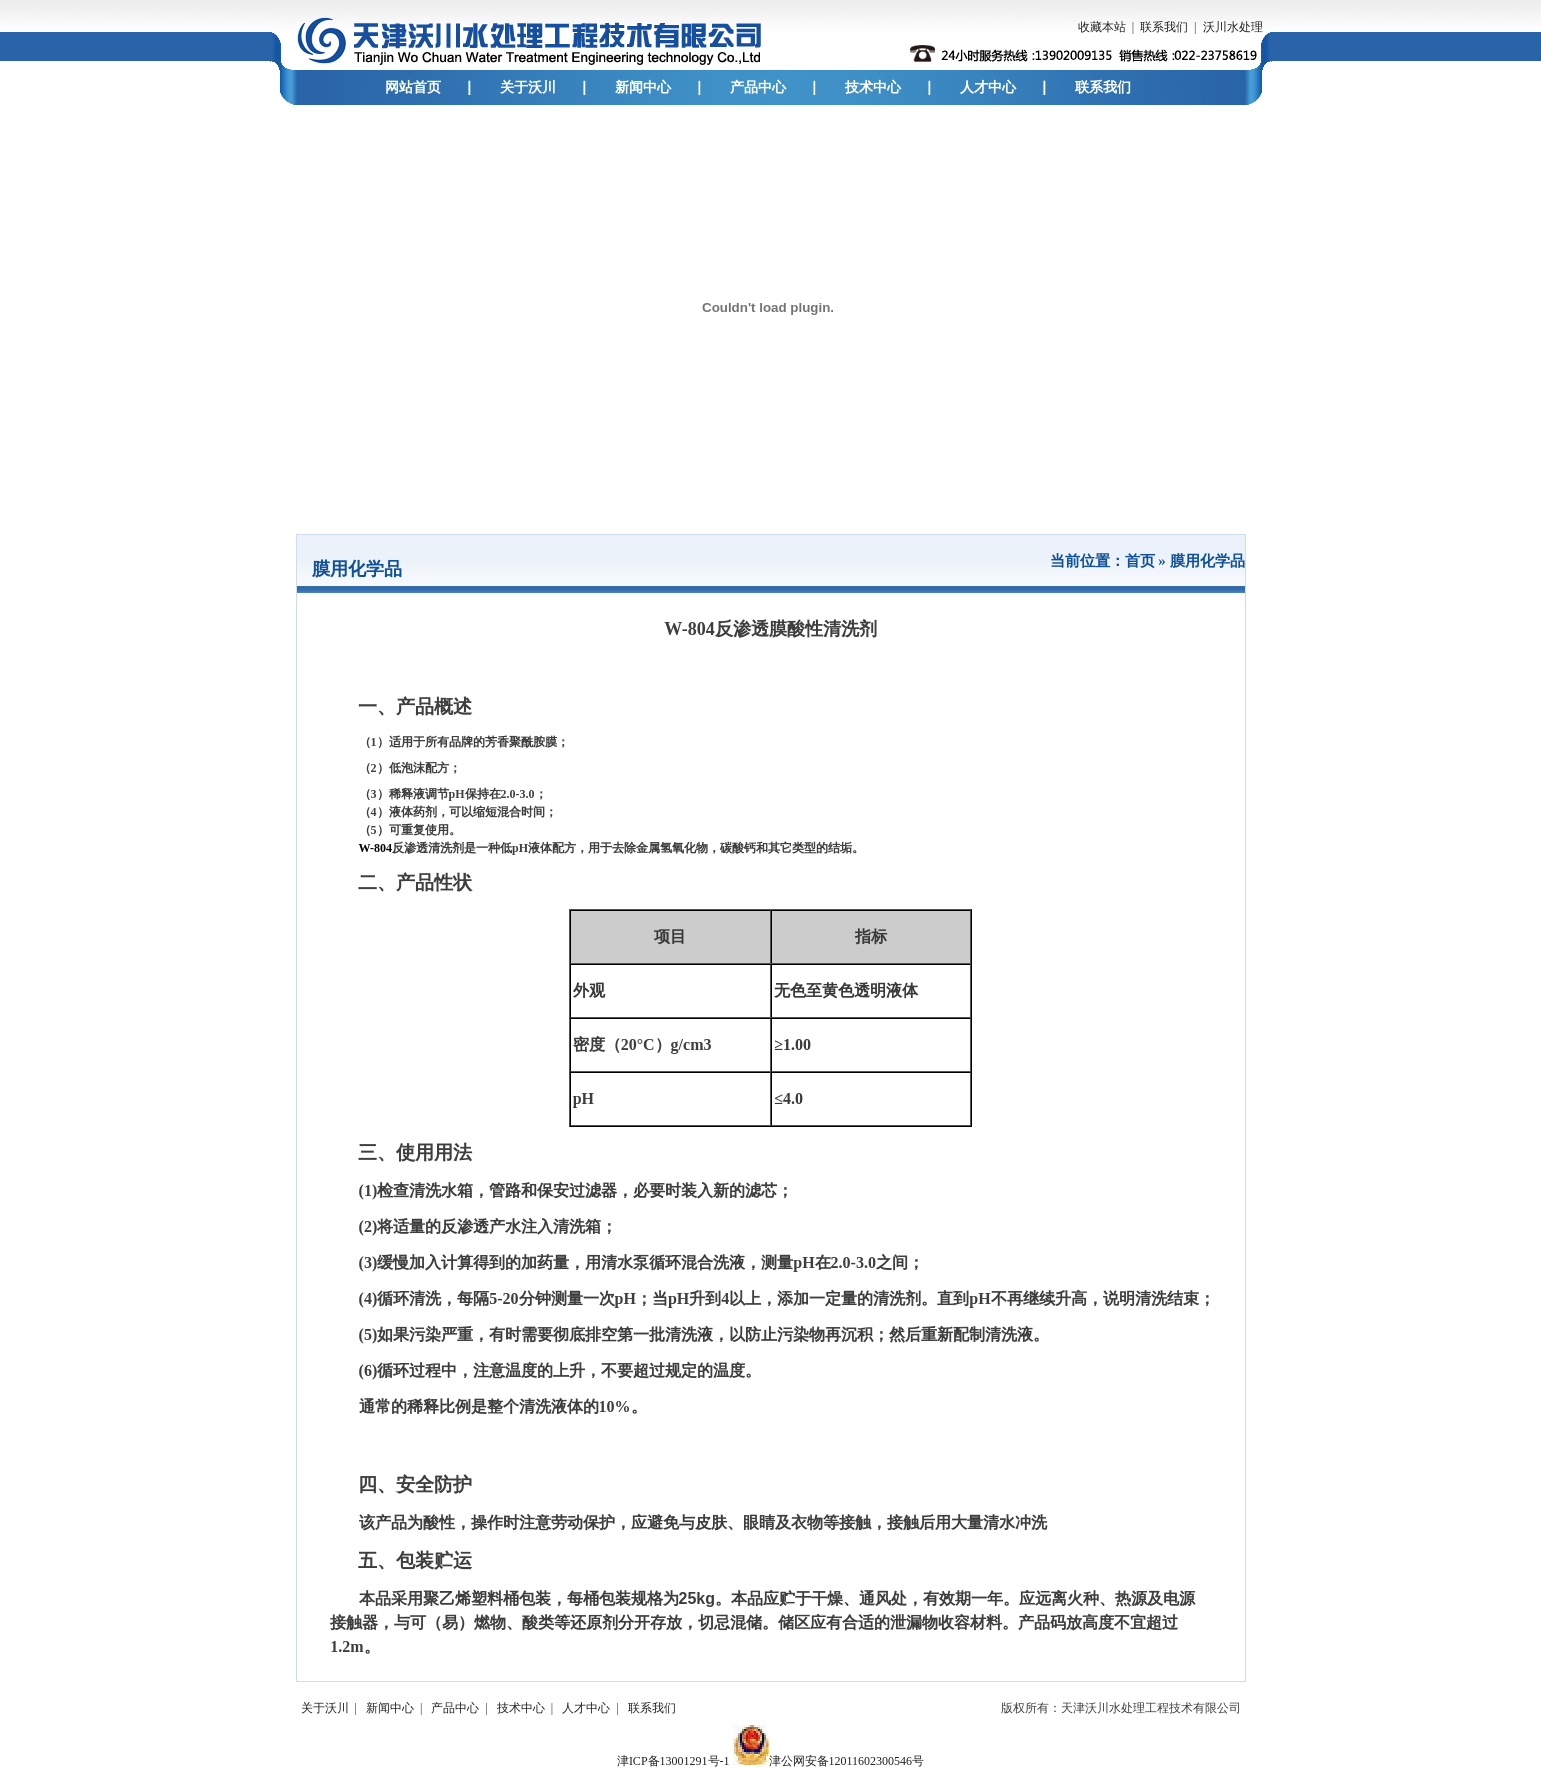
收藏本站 (1102, 27)
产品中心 (758, 87)
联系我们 (1164, 27)
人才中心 (988, 87)
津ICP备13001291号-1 (673, 1761)
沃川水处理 (1233, 27)
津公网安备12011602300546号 (829, 1761)
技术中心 (873, 87)
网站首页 (413, 87)
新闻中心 (643, 87)
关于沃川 (528, 87)
